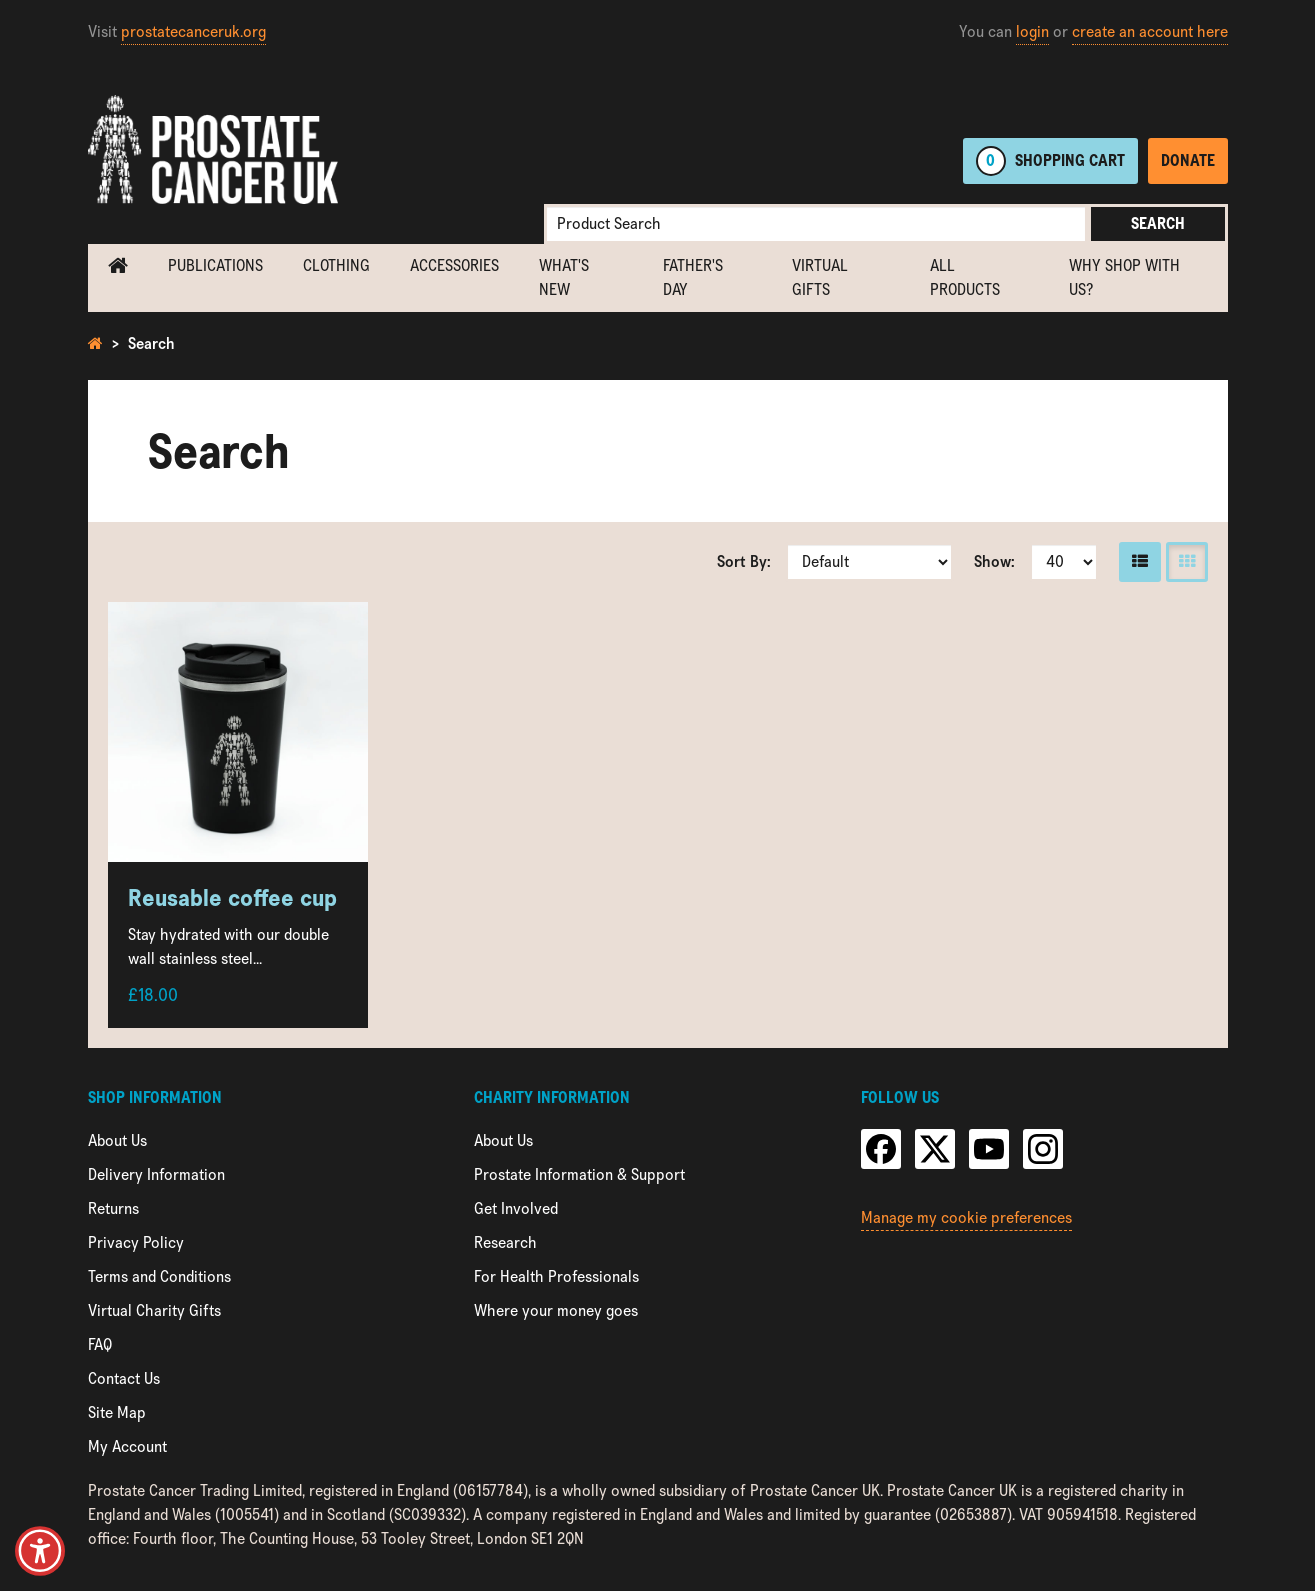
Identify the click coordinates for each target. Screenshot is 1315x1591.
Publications (215, 265)
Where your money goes (556, 1310)
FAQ (100, 1344)
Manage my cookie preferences (966, 1217)
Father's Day (693, 277)
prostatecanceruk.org (193, 31)
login (1032, 31)
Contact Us (124, 1378)
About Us (117, 1140)
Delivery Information (156, 1174)
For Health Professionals (556, 1276)
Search (1158, 223)
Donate (1188, 160)
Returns (113, 1208)
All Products (965, 277)
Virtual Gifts (820, 277)
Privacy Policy (136, 1242)
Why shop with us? (1124, 277)
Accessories (454, 265)
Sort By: (744, 561)
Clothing (336, 265)
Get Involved (516, 1208)
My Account (127, 1446)
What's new (564, 277)
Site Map (117, 1412)
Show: (994, 561)
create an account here (1150, 31)
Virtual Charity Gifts (154, 1310)
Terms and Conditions (159, 1276)
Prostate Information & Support (579, 1174)
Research (505, 1242)
